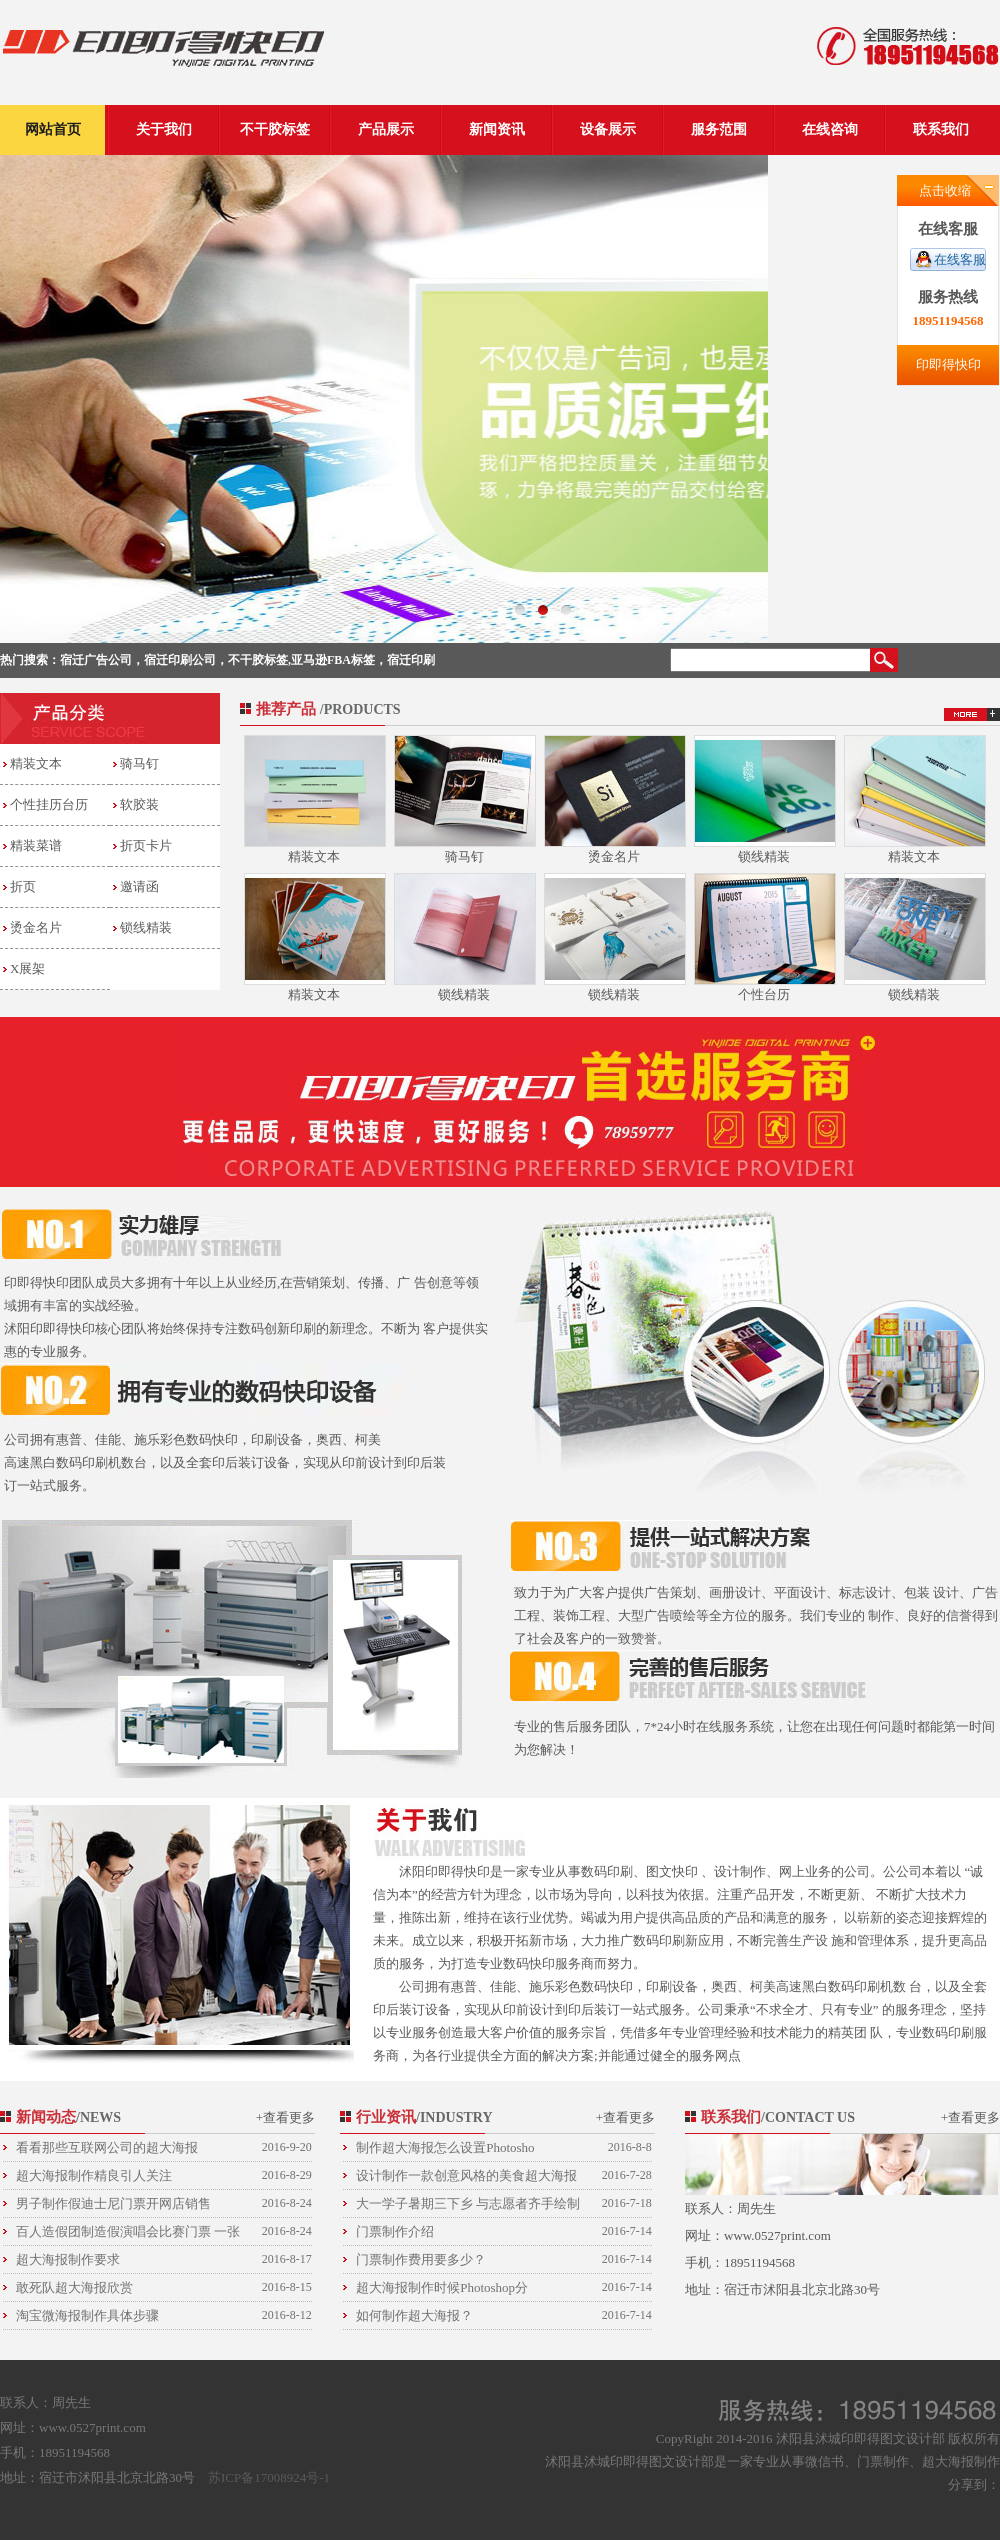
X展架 (27, 968)
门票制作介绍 (504, 2231)
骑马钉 (139, 763)
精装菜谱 (36, 845)
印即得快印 (948, 364)
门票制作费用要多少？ (504, 2259)
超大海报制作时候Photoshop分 (504, 2287)
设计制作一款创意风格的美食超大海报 (504, 2175)
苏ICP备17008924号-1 (269, 2477)
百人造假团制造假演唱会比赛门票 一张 (164, 2231)
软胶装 (139, 804)
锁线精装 (146, 927)
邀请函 (139, 886)
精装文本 (36, 763)
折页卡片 (146, 845)
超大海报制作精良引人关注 (164, 2175)
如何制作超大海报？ (504, 2315)
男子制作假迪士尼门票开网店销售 (164, 2203)
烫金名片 (36, 927)
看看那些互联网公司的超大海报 (164, 2147)
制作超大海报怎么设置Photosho (504, 2147)
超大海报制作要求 (164, 2259)
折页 (23, 886)
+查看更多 (285, 2117)
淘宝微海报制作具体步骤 (164, 2315)
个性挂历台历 (49, 804)
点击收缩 (945, 190)
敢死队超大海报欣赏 (164, 2287)
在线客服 (960, 259)
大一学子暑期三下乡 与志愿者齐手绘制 (504, 2203)
